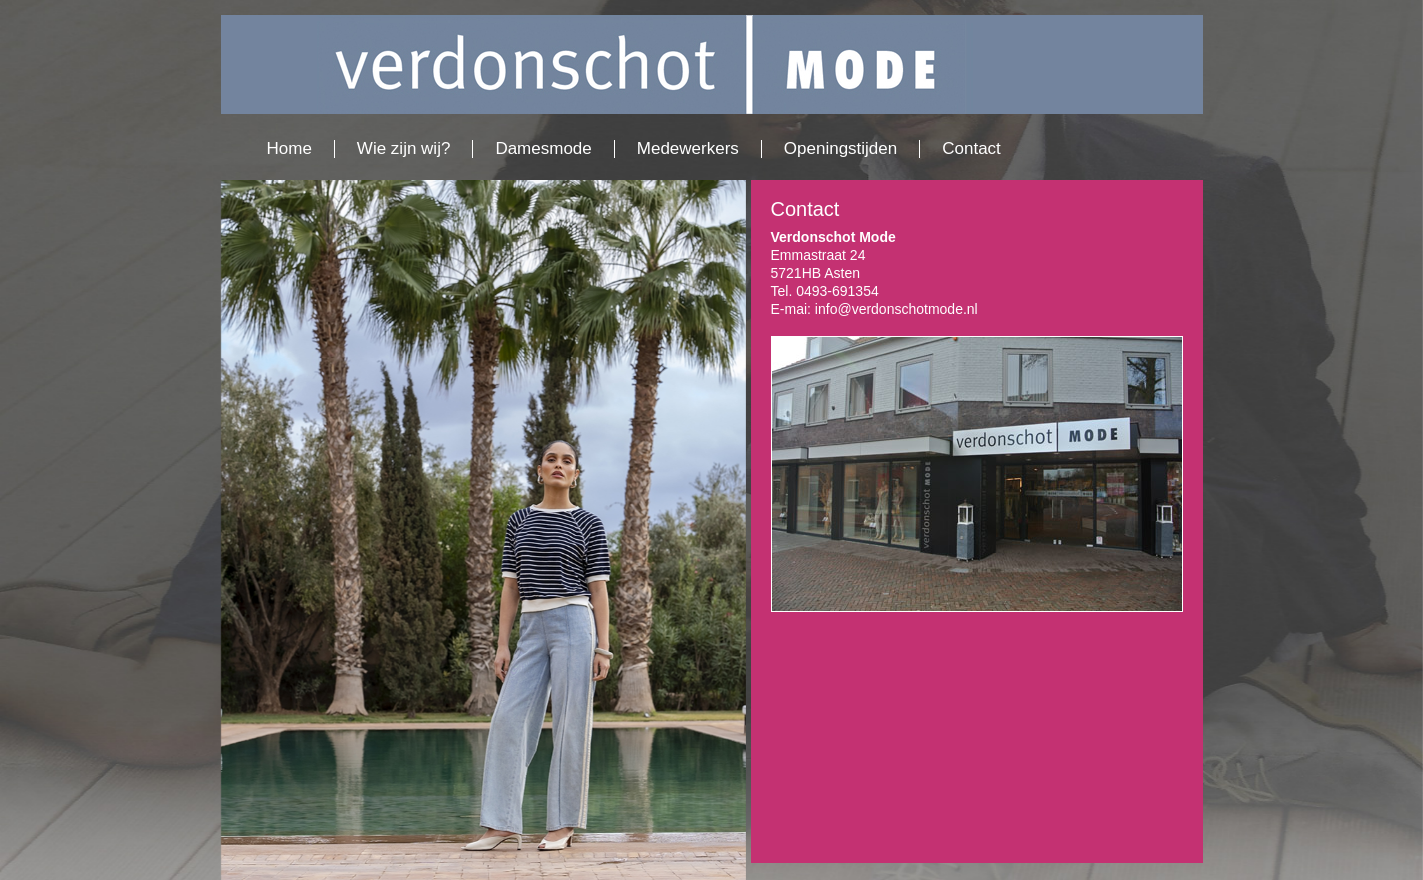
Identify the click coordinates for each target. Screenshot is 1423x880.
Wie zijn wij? (404, 148)
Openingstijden (840, 148)
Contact (971, 148)
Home (289, 148)
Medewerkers (688, 148)
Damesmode (543, 148)
